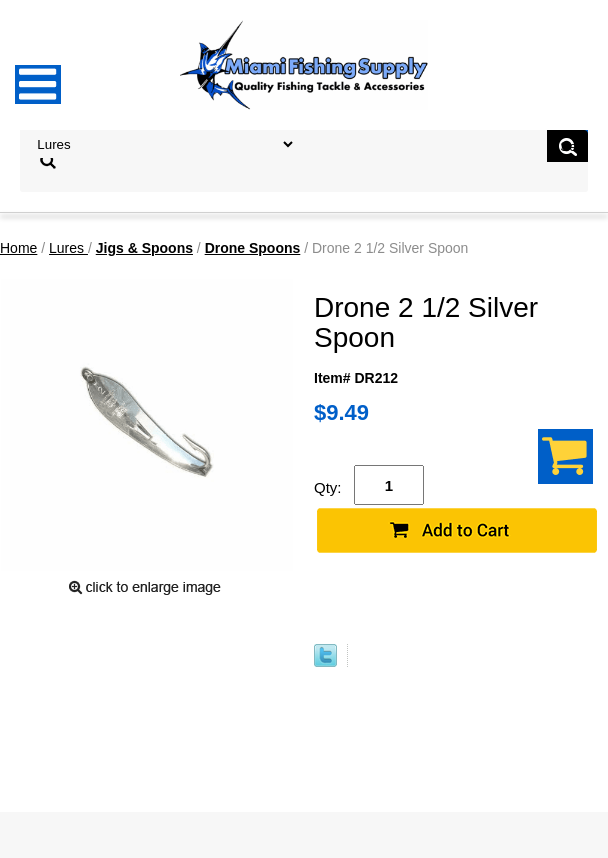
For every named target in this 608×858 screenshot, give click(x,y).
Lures (68, 248)
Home (18, 248)
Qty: (328, 487)
